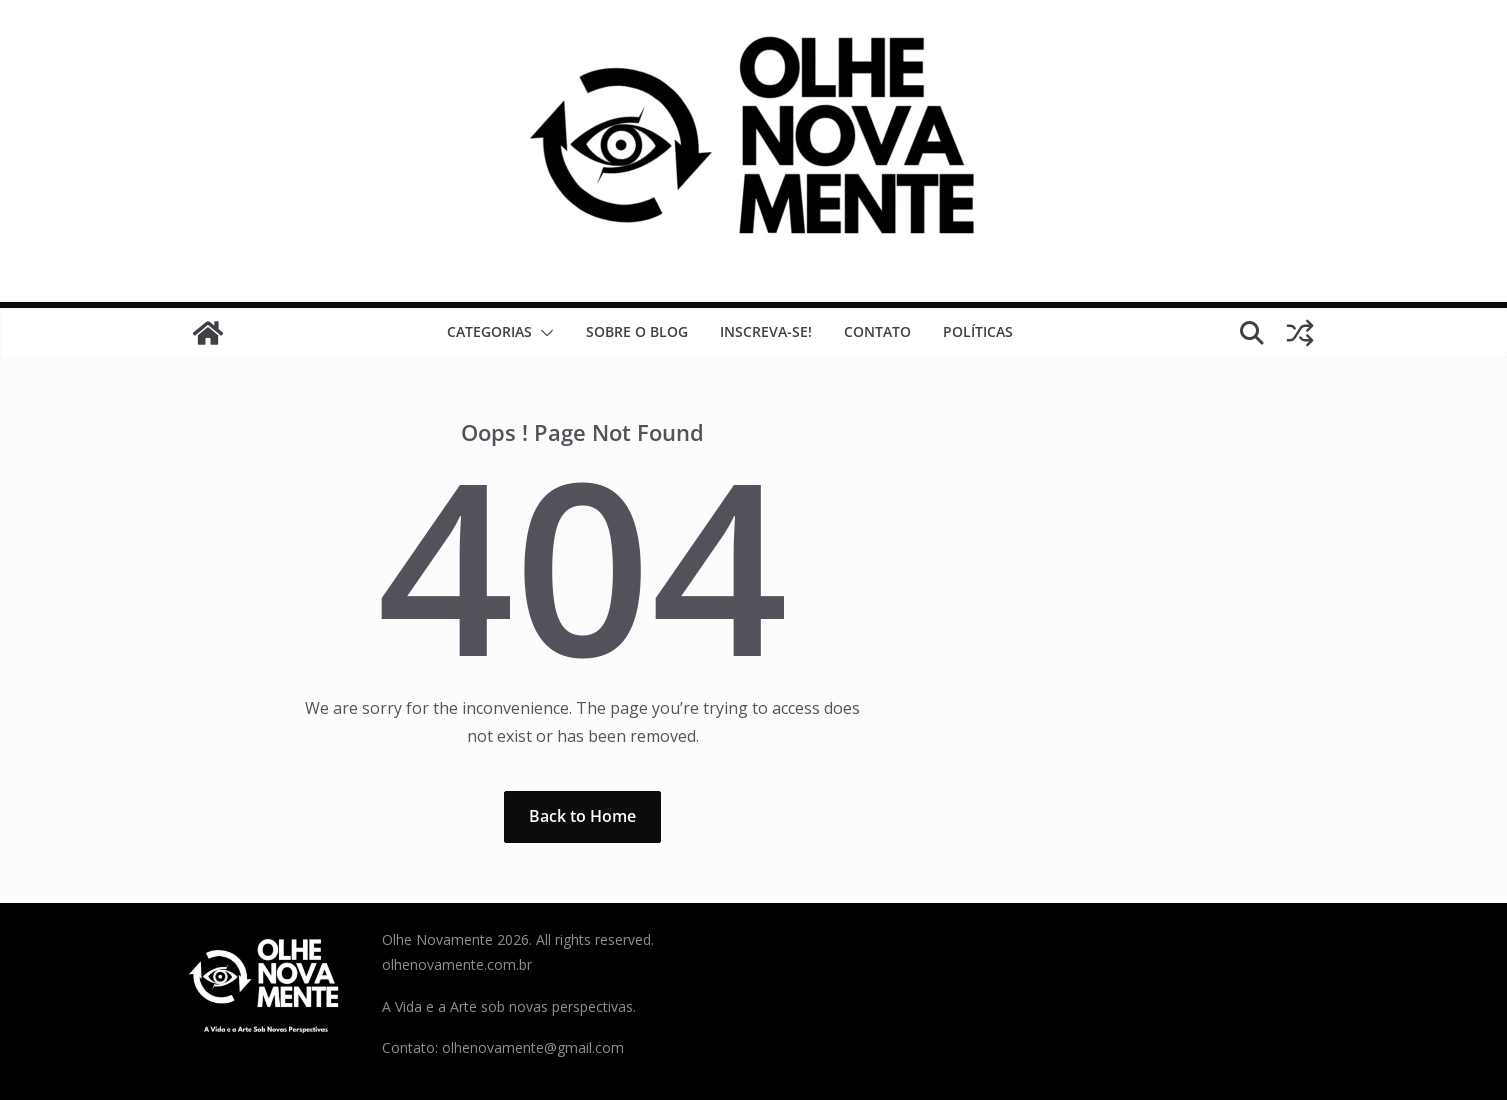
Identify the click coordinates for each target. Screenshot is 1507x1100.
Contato (877, 331)
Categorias (489, 331)
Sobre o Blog (637, 331)
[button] (543, 333)
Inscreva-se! (766, 331)
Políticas (978, 331)
